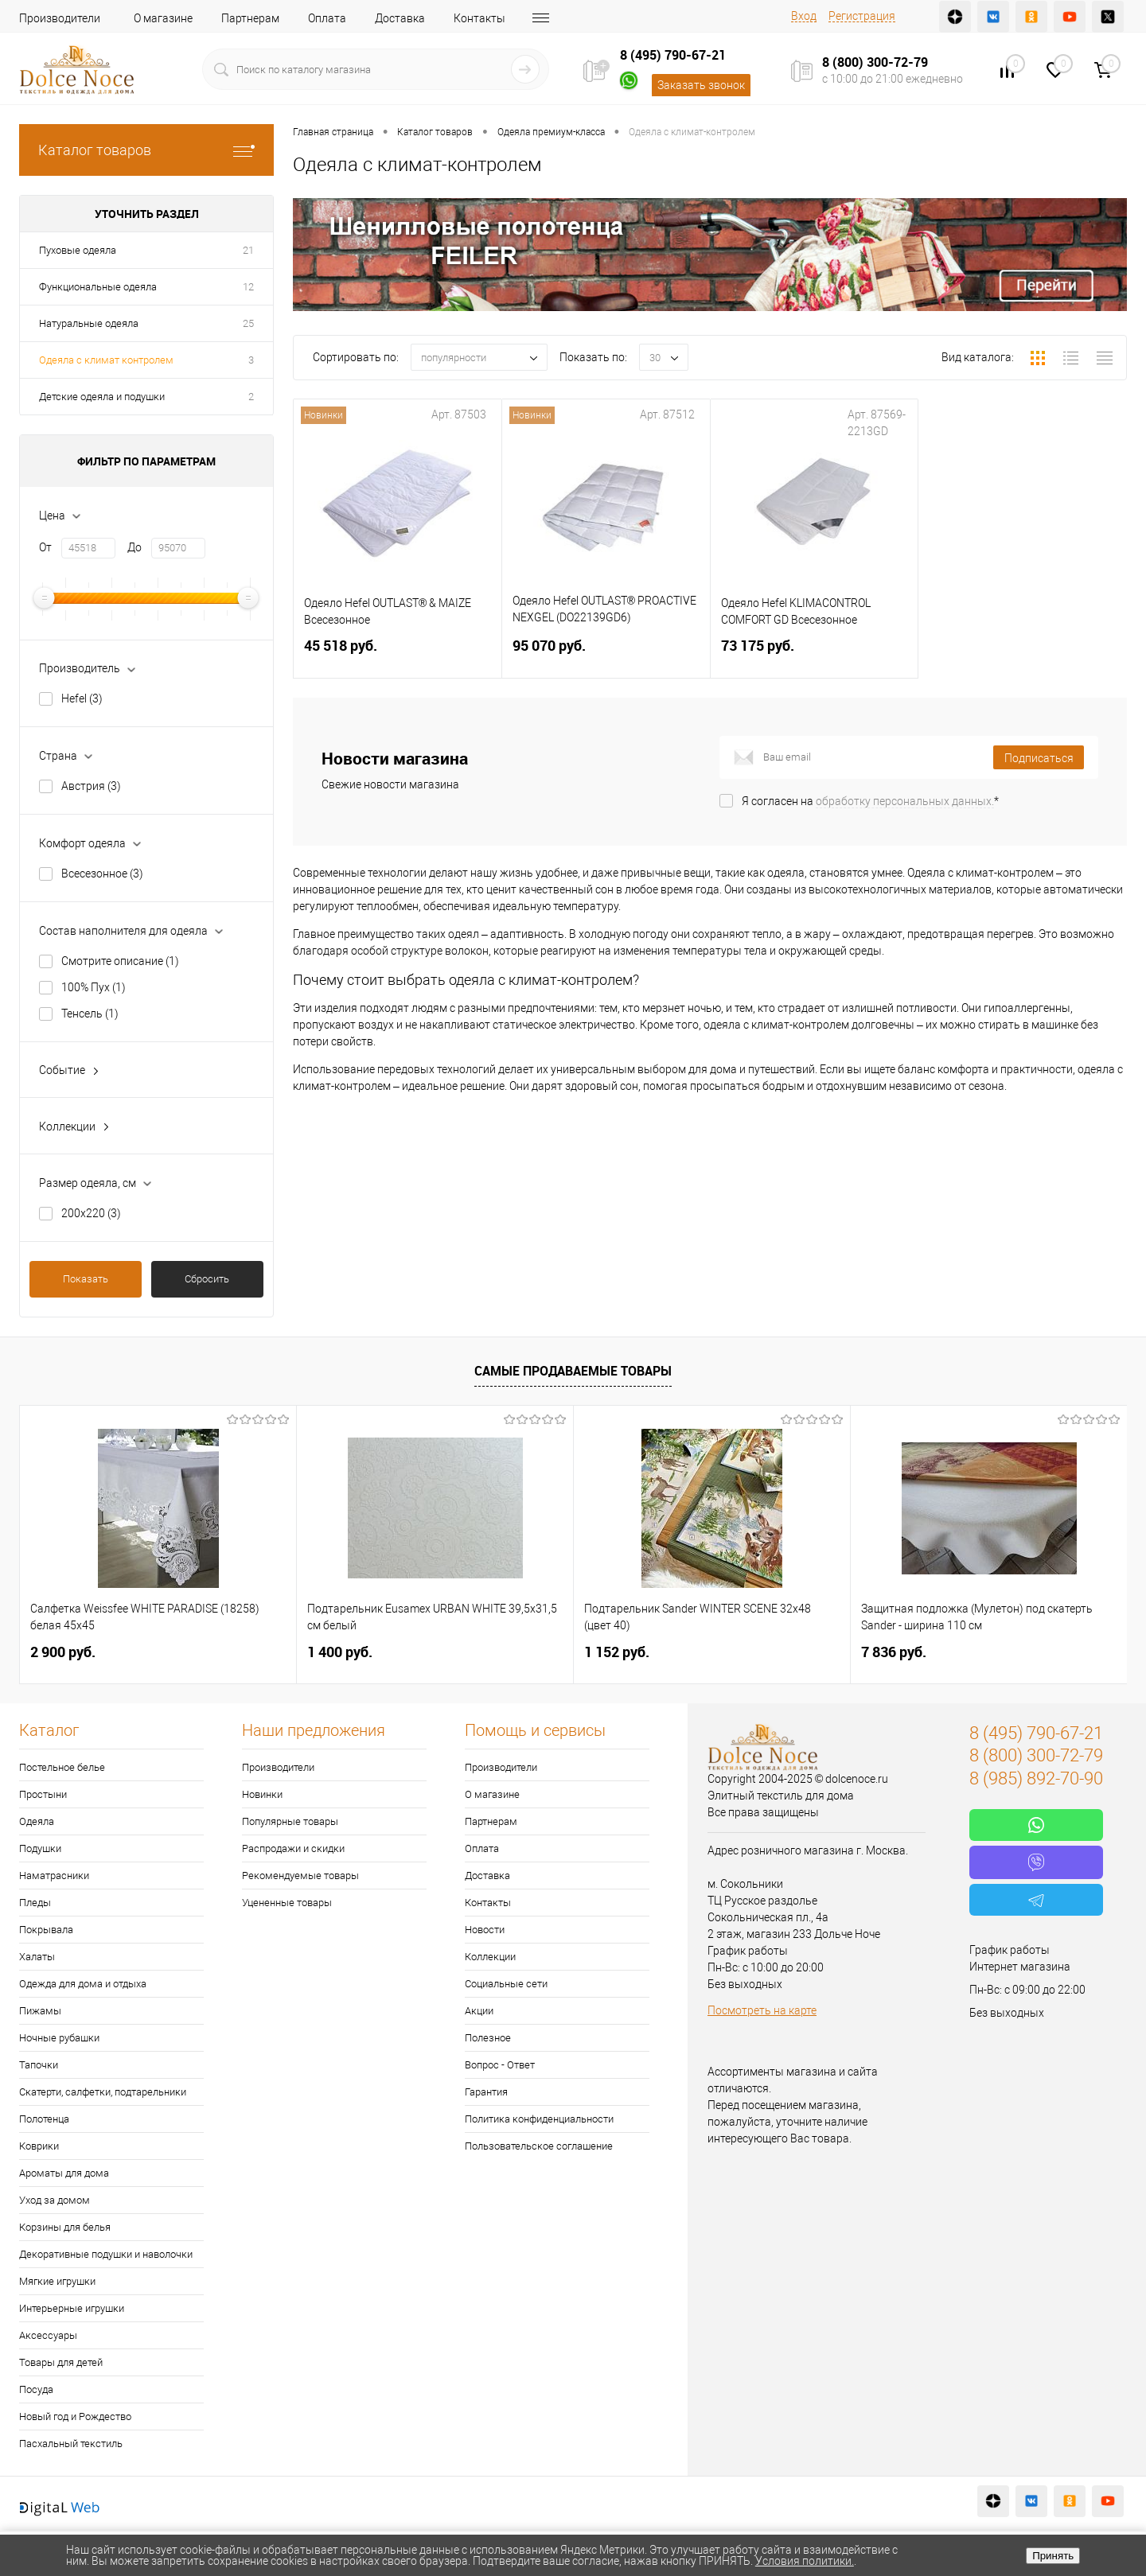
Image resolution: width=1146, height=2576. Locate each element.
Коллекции (490, 1957)
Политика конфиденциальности (539, 2119)
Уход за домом (54, 2200)
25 (248, 323)
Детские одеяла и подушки (102, 397)
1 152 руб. (616, 1652)
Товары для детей (61, 2362)
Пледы (35, 1903)
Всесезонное (102, 873)
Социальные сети (506, 1984)
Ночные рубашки (59, 2038)
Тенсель (90, 1013)
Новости (485, 1930)
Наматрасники (54, 1875)
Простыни (43, 1794)
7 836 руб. (893, 1652)
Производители (59, 18)
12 (248, 287)
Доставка (400, 18)
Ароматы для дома (64, 2173)
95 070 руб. (606, 655)
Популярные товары (290, 1821)
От (45, 547)
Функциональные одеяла (98, 287)
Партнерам (250, 18)
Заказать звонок (701, 85)
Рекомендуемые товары (300, 1875)
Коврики (39, 2146)
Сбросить (207, 1279)
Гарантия (486, 2092)
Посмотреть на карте (762, 2010)
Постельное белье (62, 1767)
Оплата (327, 18)
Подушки (40, 1848)
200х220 (91, 1213)
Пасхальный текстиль (71, 2444)
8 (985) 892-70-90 (1036, 1778)
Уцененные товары (287, 1903)
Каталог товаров (146, 150)
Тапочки (38, 2065)
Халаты (37, 1957)
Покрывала (46, 1930)
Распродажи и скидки (293, 1848)
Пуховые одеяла (77, 250)
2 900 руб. (63, 1652)
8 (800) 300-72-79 (875, 62)
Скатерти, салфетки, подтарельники (102, 2092)
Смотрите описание (120, 961)
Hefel (82, 698)
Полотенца (44, 2119)
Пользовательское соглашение (539, 2146)
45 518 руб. (397, 655)
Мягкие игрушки (57, 2281)
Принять (1053, 2556)
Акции (479, 2011)
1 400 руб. (339, 1652)
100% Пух (93, 987)
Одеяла (36, 1821)
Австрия (91, 786)
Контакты (479, 18)
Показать (85, 1279)
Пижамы (40, 2011)
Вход (804, 16)
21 (248, 250)
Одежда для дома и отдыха (82, 1984)
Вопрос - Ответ (500, 2065)
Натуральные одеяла (88, 323)
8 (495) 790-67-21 (673, 55)
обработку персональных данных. (905, 801)
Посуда (36, 2389)
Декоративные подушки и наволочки (106, 2254)
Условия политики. (804, 2561)
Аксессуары (48, 2335)
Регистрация (861, 16)
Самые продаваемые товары (573, 1370)
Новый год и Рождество (75, 2416)
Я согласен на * (870, 801)
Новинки (262, 1794)
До (134, 547)
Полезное (488, 2038)
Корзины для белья (65, 2227)
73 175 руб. (814, 655)
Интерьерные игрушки (71, 2308)
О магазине (163, 18)
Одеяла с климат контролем (106, 360)
